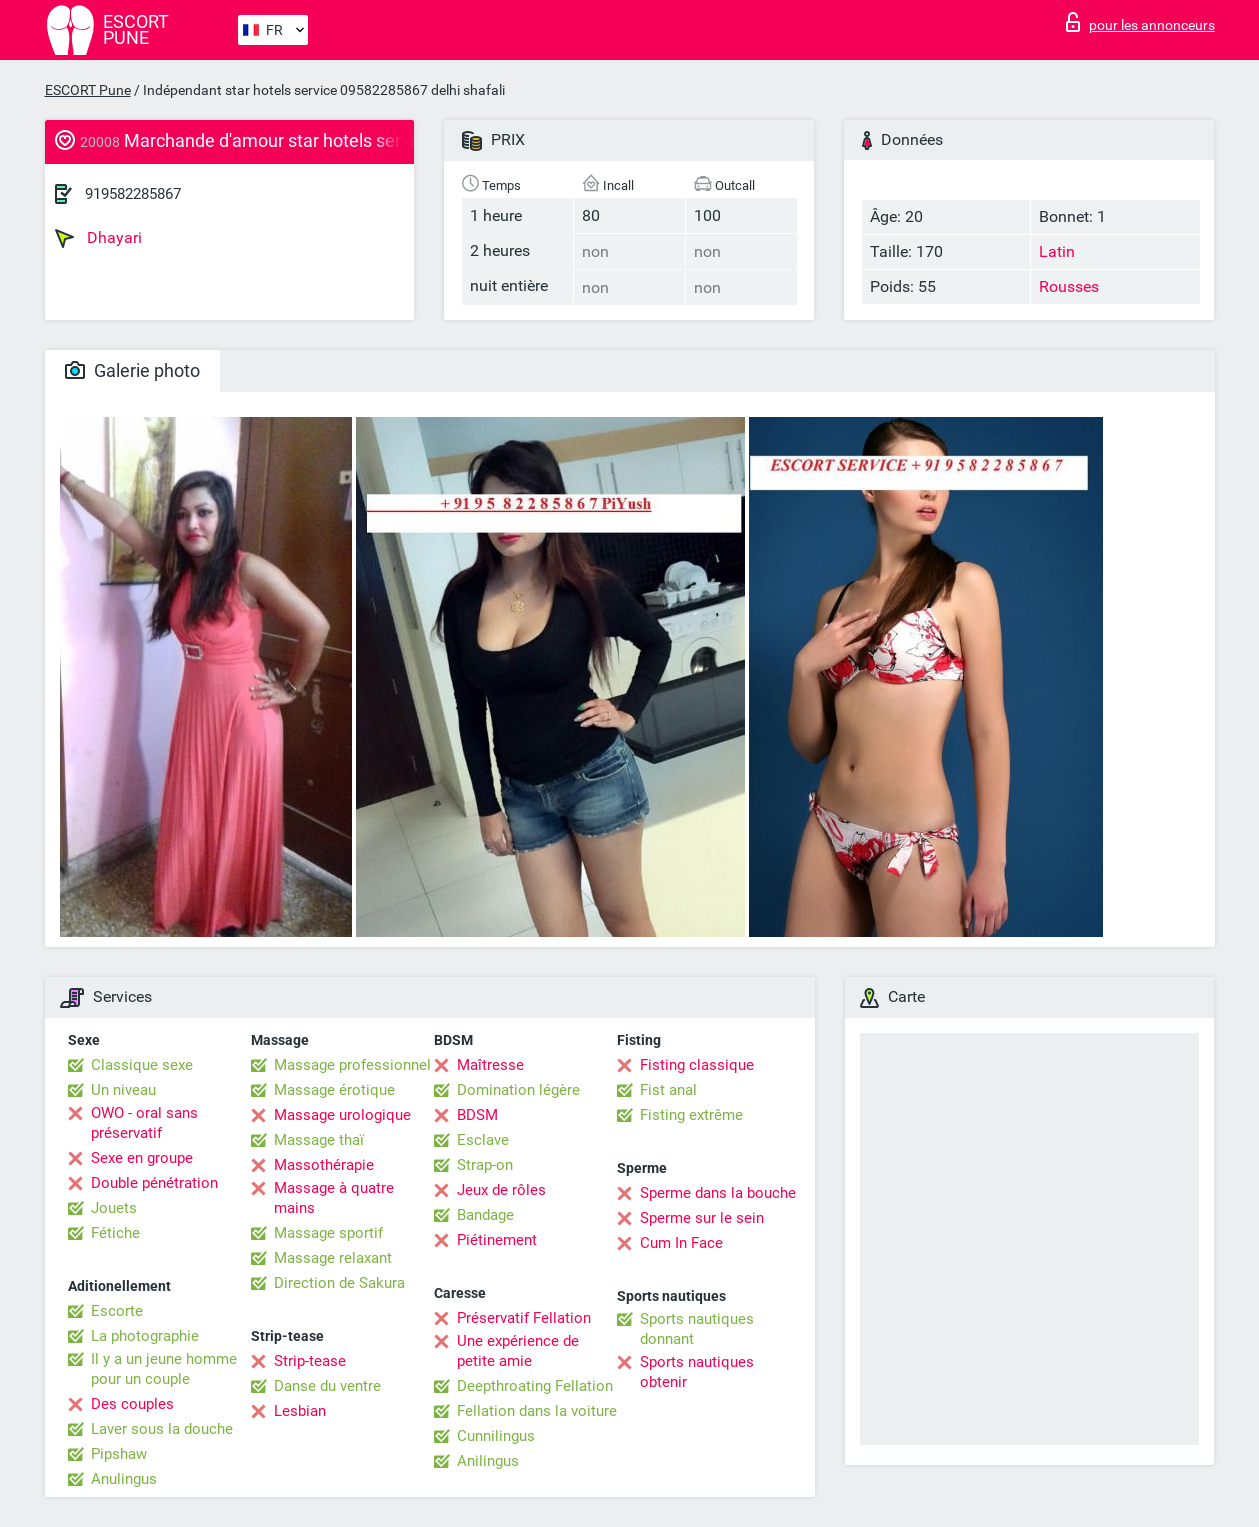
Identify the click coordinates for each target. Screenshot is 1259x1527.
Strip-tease (310, 1361)
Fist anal (668, 1090)
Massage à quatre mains (334, 1198)
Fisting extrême (691, 1115)
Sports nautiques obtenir (697, 1372)
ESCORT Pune (88, 90)
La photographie (145, 1336)
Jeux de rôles (501, 1190)
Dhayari (98, 238)
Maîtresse (490, 1065)
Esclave (483, 1140)
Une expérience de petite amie (518, 1351)
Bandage (485, 1215)
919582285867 (133, 194)
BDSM (477, 1115)
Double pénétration (154, 1183)
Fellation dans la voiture (537, 1411)
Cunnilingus (496, 1436)
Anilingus (488, 1461)
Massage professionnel (352, 1065)
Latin (1057, 251)
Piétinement (497, 1240)
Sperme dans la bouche (718, 1193)
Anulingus (124, 1479)
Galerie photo (132, 370)
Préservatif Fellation (524, 1318)
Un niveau (123, 1090)
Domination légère (518, 1090)
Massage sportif (328, 1233)
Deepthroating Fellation (535, 1386)
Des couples (132, 1404)
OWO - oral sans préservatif (144, 1123)
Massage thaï (319, 1140)
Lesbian (300, 1411)
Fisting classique (697, 1065)
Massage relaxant (333, 1258)
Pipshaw (119, 1454)
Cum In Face (681, 1243)
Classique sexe (142, 1065)
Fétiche (115, 1233)
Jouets (114, 1208)
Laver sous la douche (162, 1429)
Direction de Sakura (339, 1283)
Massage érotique (334, 1090)
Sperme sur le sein (702, 1218)
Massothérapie (324, 1165)
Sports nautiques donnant (697, 1329)
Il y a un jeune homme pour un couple (164, 1369)
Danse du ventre (327, 1386)
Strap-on (485, 1165)
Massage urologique (342, 1115)
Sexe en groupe (142, 1158)
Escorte (117, 1311)
